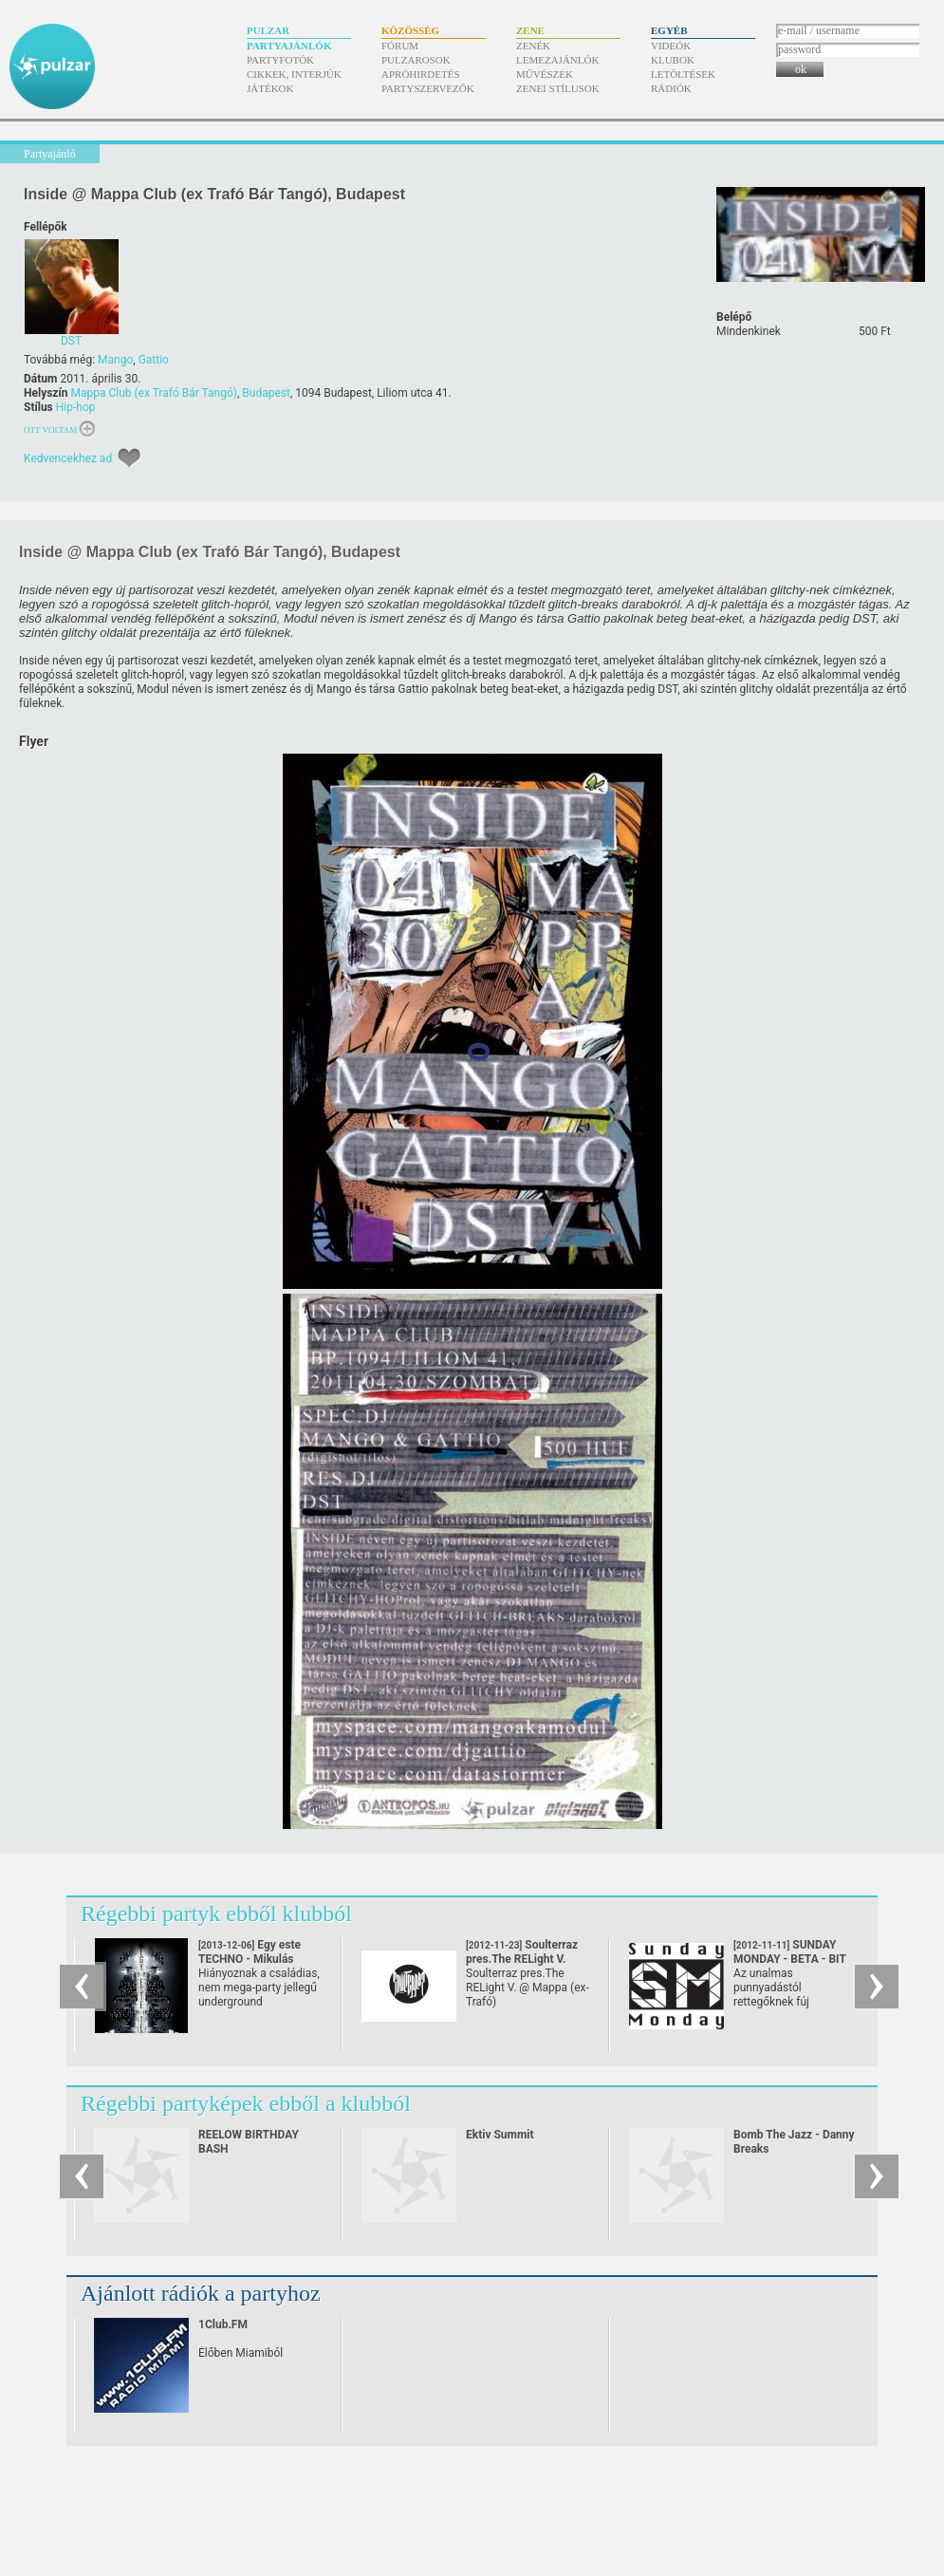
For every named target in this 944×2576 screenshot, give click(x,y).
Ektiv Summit (500, 2134)
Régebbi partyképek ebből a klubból (246, 2103)
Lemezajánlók (557, 59)
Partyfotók (280, 59)
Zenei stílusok (558, 88)
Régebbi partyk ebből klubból (216, 1913)
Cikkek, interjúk (294, 74)
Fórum (399, 45)
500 (875, 331)
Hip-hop (76, 407)
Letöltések (683, 74)
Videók (671, 45)
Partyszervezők (427, 88)
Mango (115, 359)
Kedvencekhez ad (68, 458)
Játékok (270, 88)
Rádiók (671, 88)
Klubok (672, 59)
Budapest (266, 393)
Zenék (533, 45)
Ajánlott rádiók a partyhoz (201, 2293)
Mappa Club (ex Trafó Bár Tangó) (153, 393)
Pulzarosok (416, 59)
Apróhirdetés (420, 74)
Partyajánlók (289, 45)
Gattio (154, 359)
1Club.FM (223, 2324)
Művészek (544, 74)
